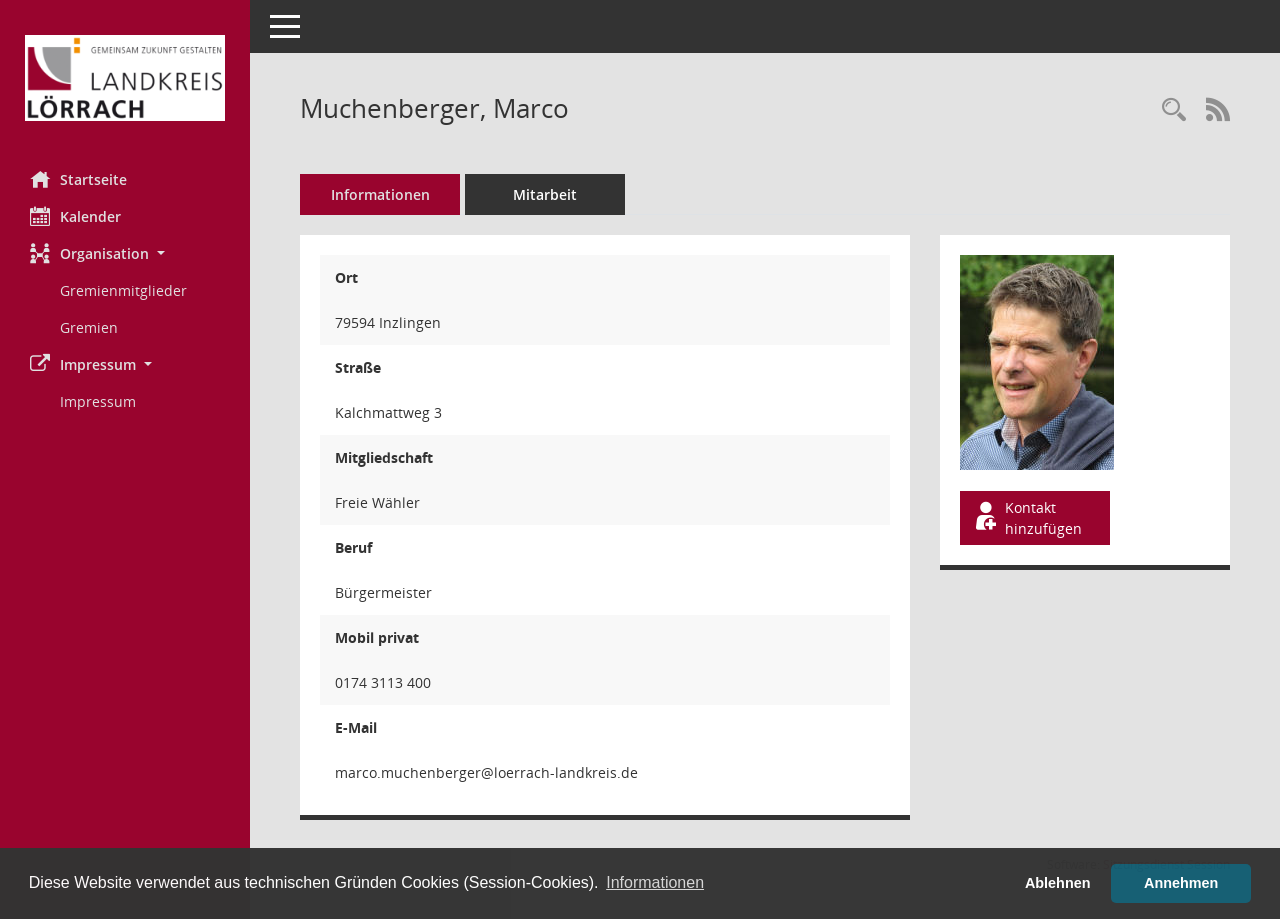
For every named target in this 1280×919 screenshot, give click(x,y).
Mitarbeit (545, 194)
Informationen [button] (655, 882)
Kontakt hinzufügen (1027, 518)
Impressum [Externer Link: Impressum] (98, 401)
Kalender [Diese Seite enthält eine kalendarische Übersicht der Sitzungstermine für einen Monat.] (75, 216)
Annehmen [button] (1181, 883)
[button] (125, 253)
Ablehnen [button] (1058, 883)
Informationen (380, 194)
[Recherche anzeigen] (1174, 110)
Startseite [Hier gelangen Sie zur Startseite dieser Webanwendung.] (78, 179)
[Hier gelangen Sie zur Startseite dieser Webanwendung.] (125, 78)
